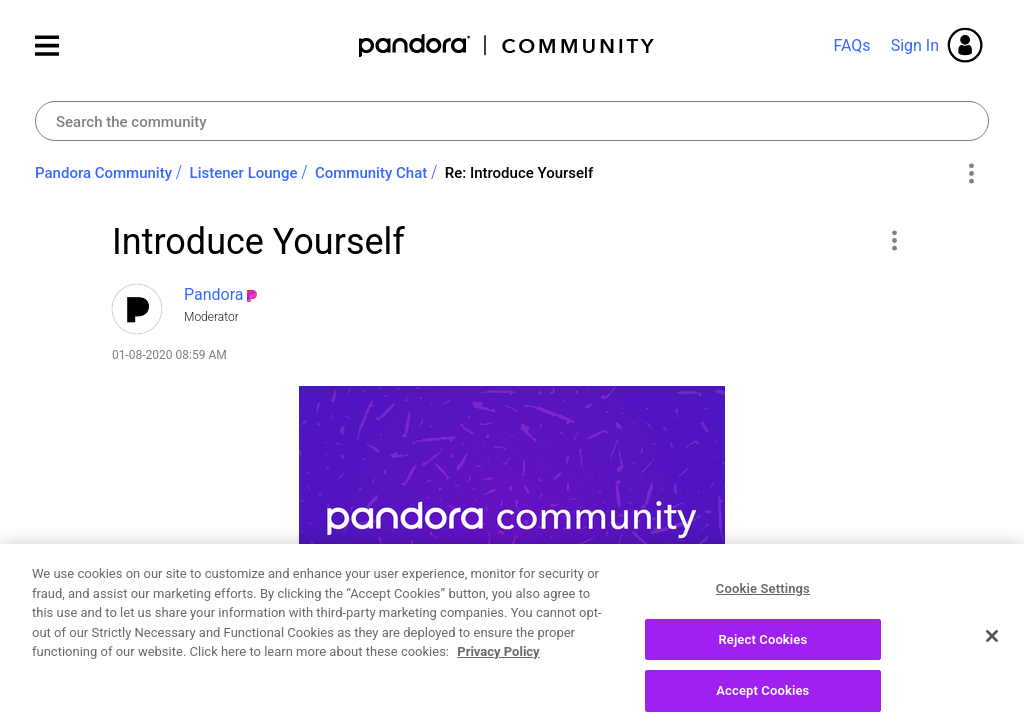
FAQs (851, 45)
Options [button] (970, 174)
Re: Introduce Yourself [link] (519, 173)
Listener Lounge (244, 173)
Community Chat (371, 173)
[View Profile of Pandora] (214, 294)
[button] (893, 240)
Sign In (915, 45)
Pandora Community (507, 45)
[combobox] (512, 121)
